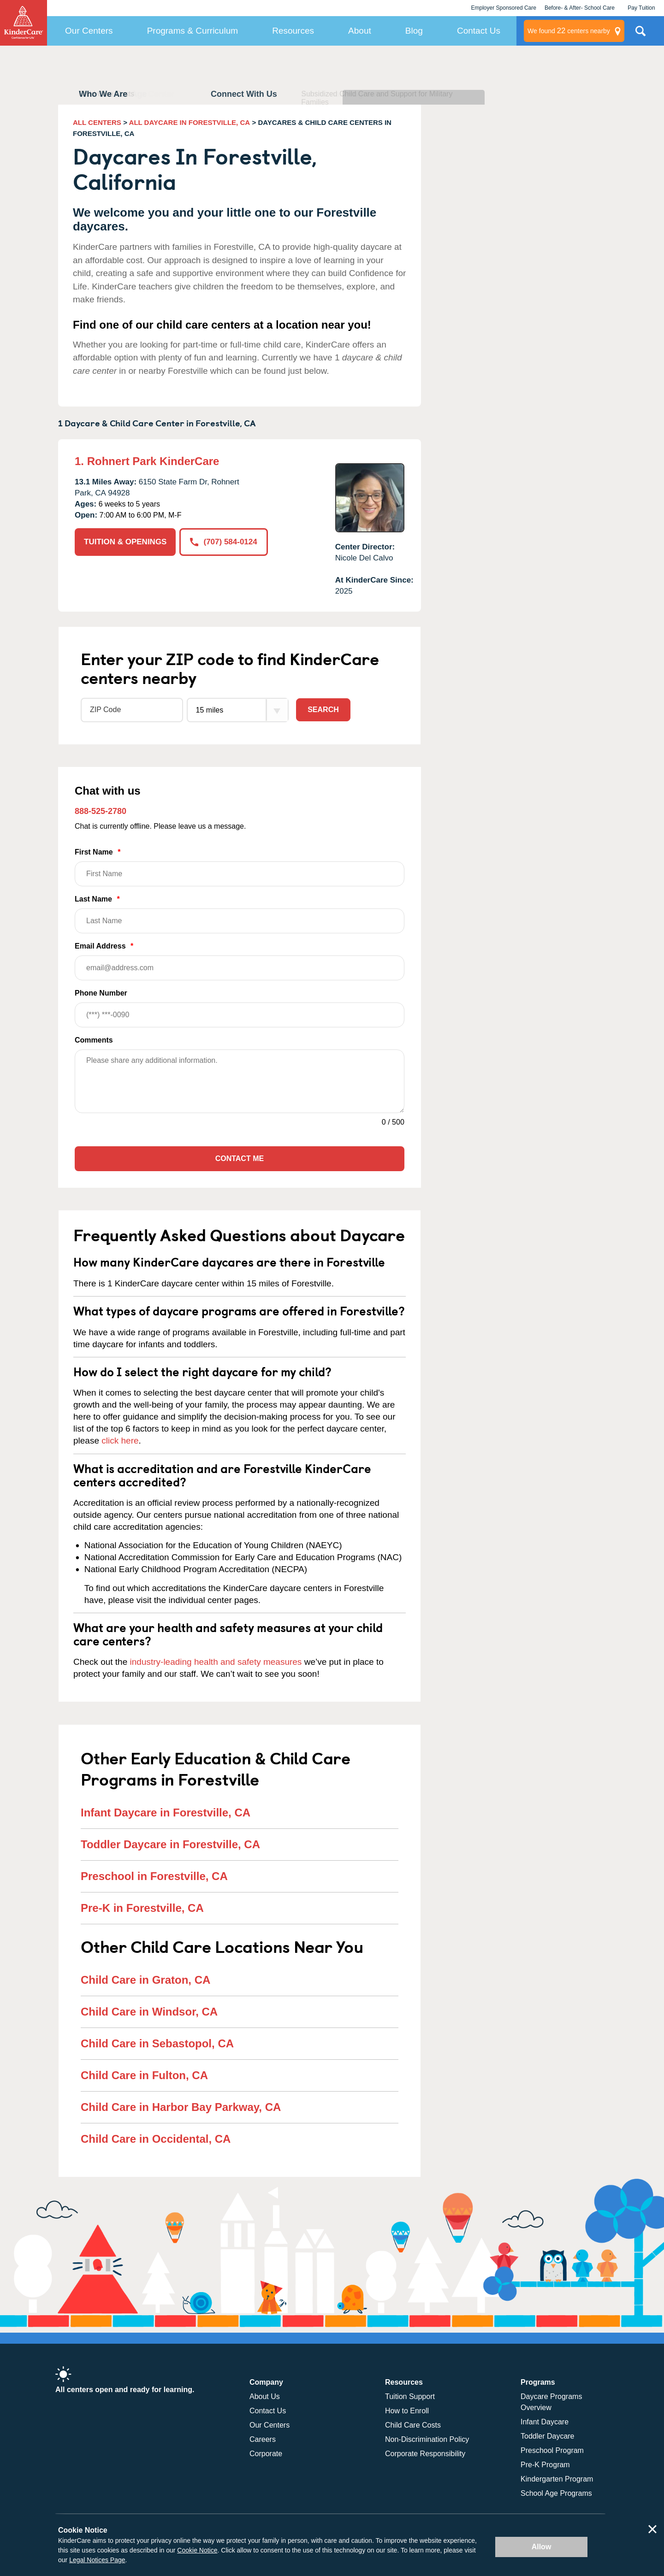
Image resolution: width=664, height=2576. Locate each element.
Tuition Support (410, 2396)
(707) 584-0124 (223, 541)
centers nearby (569, 31)
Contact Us (478, 30)
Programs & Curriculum (192, 30)
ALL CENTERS (97, 122)
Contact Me (239, 1158)
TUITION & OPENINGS (125, 541)
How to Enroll (407, 2411)
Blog (414, 30)
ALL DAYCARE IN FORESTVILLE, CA (189, 122)
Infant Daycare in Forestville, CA (165, 1812)
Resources (293, 30)
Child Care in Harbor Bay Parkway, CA (181, 2107)
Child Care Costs (413, 2425)
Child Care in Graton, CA (145, 1980)
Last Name (239, 914)
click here (119, 1440)
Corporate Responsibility (425, 2454)
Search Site (640, 34)
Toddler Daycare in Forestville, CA (170, 1844)
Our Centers (89, 30)
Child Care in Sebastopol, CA (157, 2043)
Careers (262, 2439)
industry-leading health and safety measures (216, 1662)
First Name (239, 867)
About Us (264, 2396)
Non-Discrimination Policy (427, 2439)
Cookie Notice (197, 2550)
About (359, 30)
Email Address (239, 961)
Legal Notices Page (97, 2560)
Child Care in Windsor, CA (149, 2011)
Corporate (265, 2454)
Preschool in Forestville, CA (154, 1876)
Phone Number (239, 1008)
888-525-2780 (100, 811)
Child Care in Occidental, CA (156, 2139)
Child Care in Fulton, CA (144, 2075)
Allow (541, 2547)
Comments (94, 1040)
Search (323, 709)
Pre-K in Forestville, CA (142, 1908)
